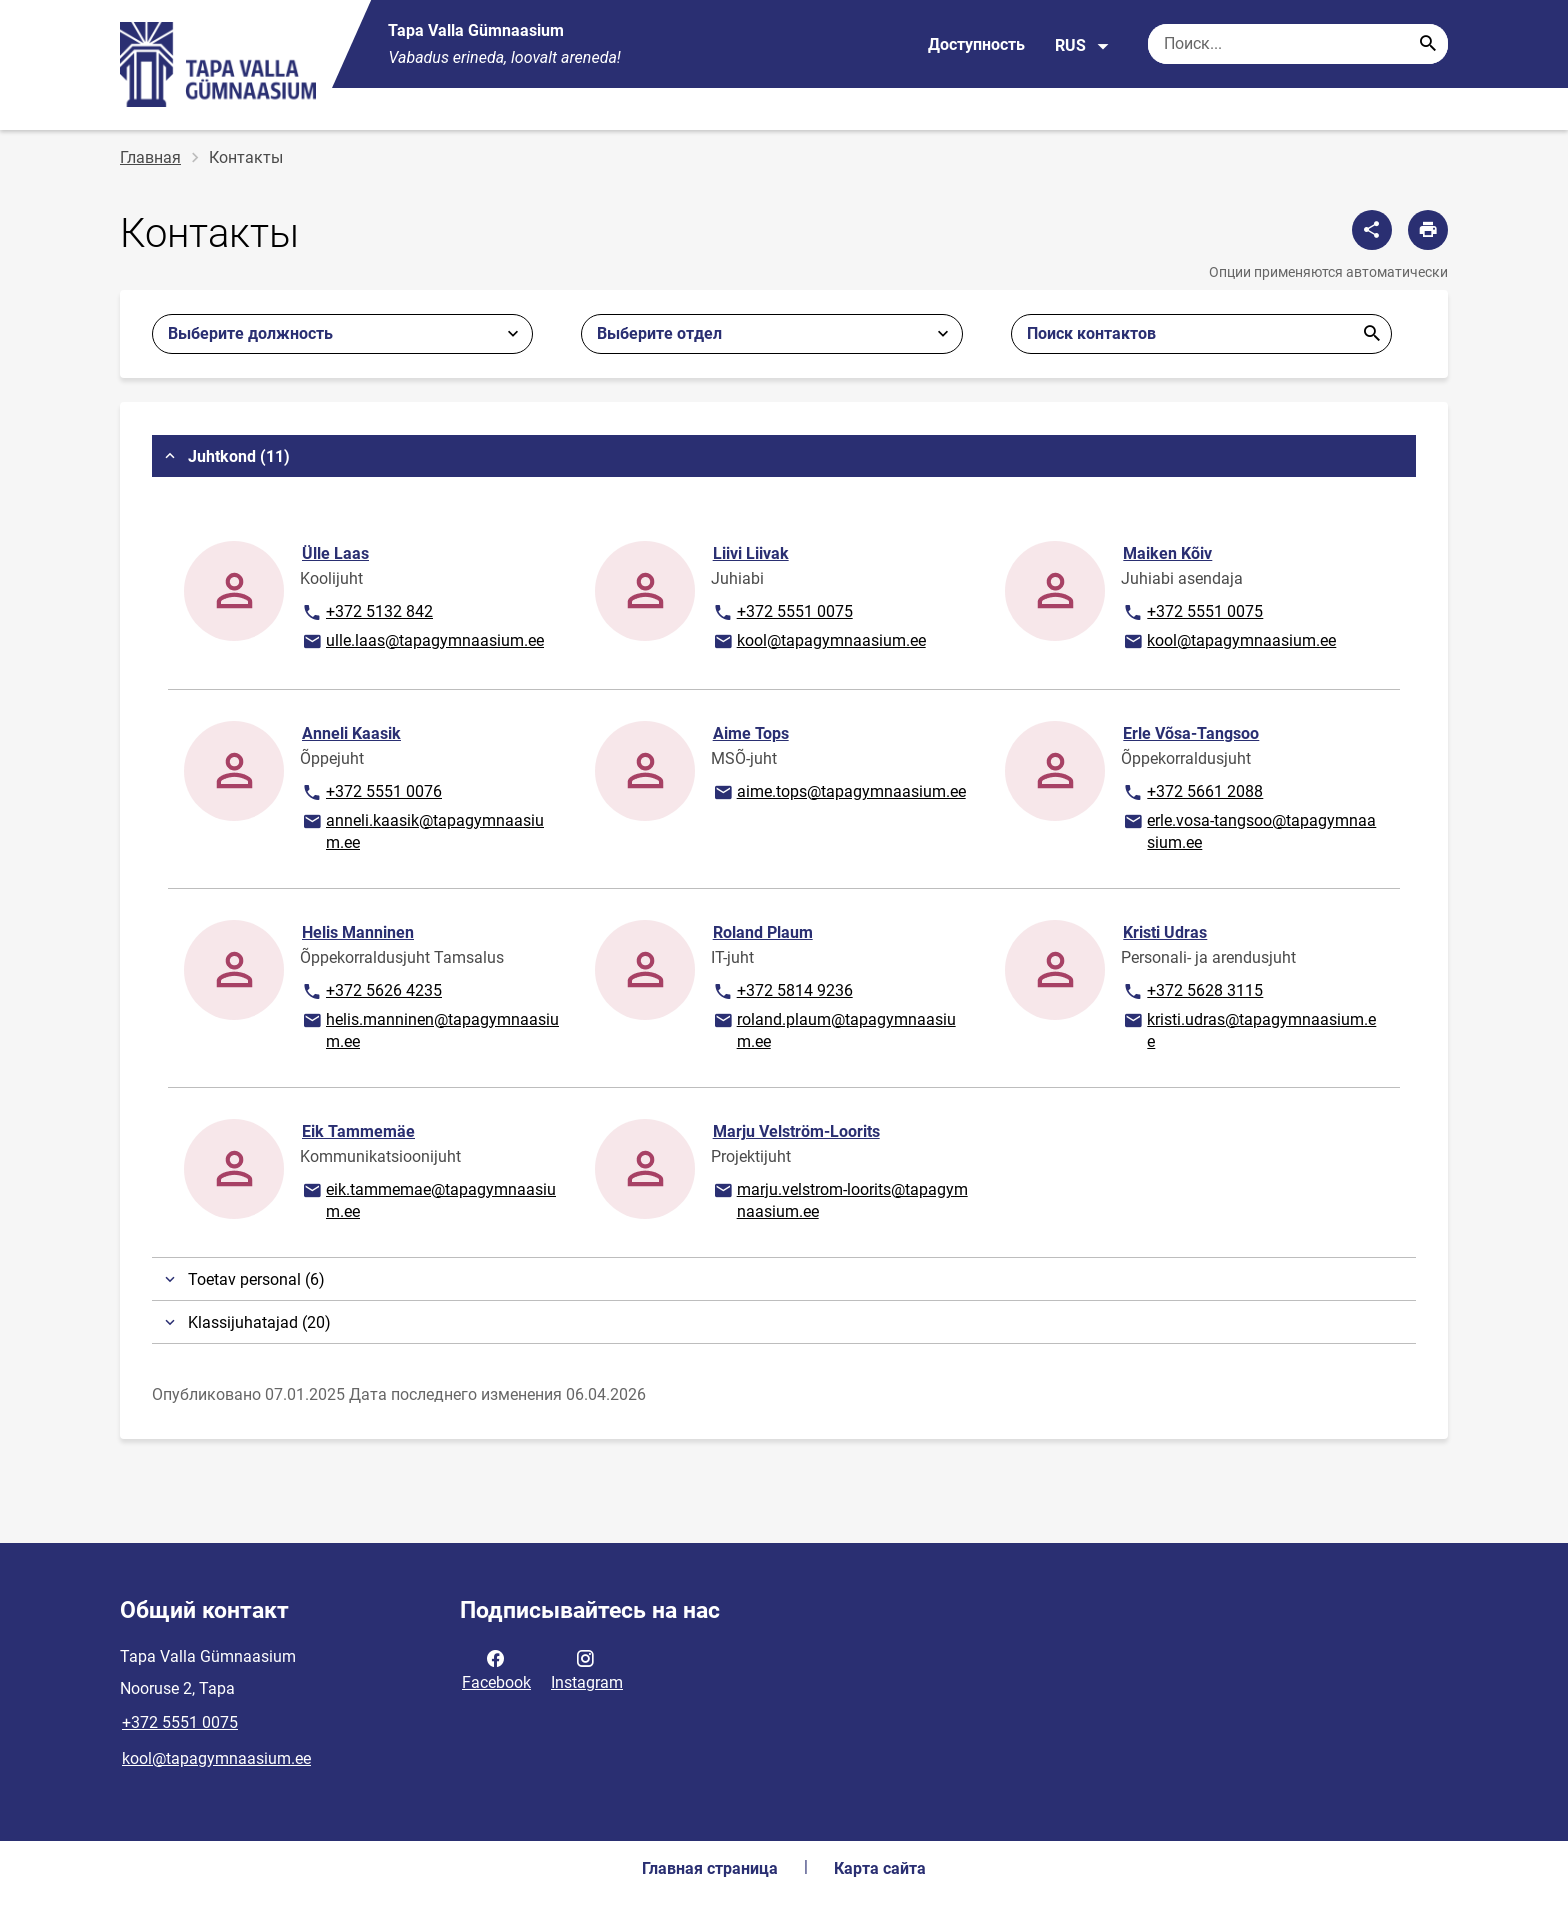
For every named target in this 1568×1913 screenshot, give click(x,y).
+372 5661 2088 (1192, 793)
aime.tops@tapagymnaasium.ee (839, 793)
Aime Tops (751, 733)
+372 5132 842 (367, 613)
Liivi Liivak (751, 553)
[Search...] (1428, 44)
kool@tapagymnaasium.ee (819, 642)
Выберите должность (250, 333)
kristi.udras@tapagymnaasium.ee (1249, 1029)
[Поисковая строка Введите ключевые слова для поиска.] (1298, 44)
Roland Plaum (763, 932)
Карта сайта (880, 1868)
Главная (150, 157)
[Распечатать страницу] (1428, 230)
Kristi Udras (1165, 932)
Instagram (587, 1669)
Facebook (496, 1669)
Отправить (1372, 334)
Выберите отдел (659, 333)
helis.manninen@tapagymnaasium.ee (430, 1029)
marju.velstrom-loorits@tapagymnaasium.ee (840, 1199)
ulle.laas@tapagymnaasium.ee (422, 642)
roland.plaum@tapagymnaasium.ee (834, 1029)
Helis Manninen (358, 932)
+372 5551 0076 (371, 793)
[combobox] (771, 334)
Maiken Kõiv (1167, 553)
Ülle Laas (335, 553)
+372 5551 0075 (782, 613)
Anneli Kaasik (351, 733)
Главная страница (710, 1868)
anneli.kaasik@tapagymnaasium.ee (422, 830)
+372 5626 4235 (371, 992)
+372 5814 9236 (782, 992)
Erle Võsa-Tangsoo (1191, 733)
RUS (1082, 46)
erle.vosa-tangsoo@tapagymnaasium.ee (1249, 830)
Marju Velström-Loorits (796, 1131)
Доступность (976, 44)
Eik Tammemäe (358, 1131)
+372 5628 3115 (1192, 992)
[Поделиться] (1372, 230)
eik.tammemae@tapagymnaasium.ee (428, 1199)
